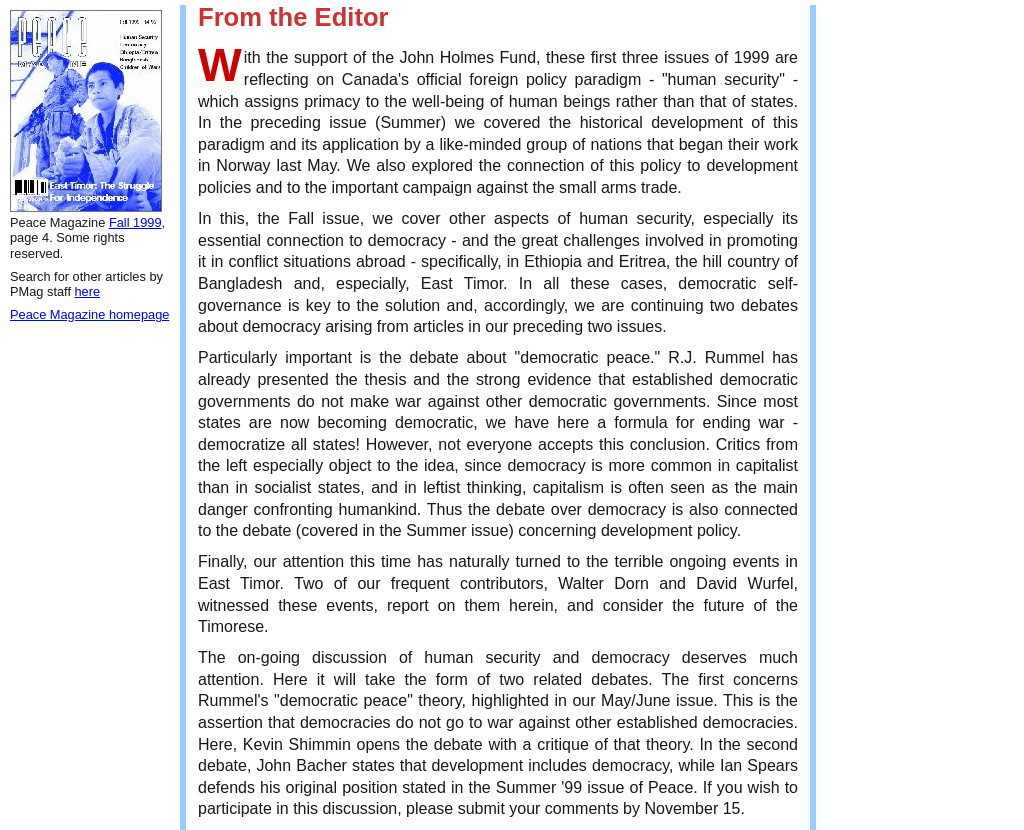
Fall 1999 (135, 222)
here (88, 291)
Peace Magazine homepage (89, 314)
